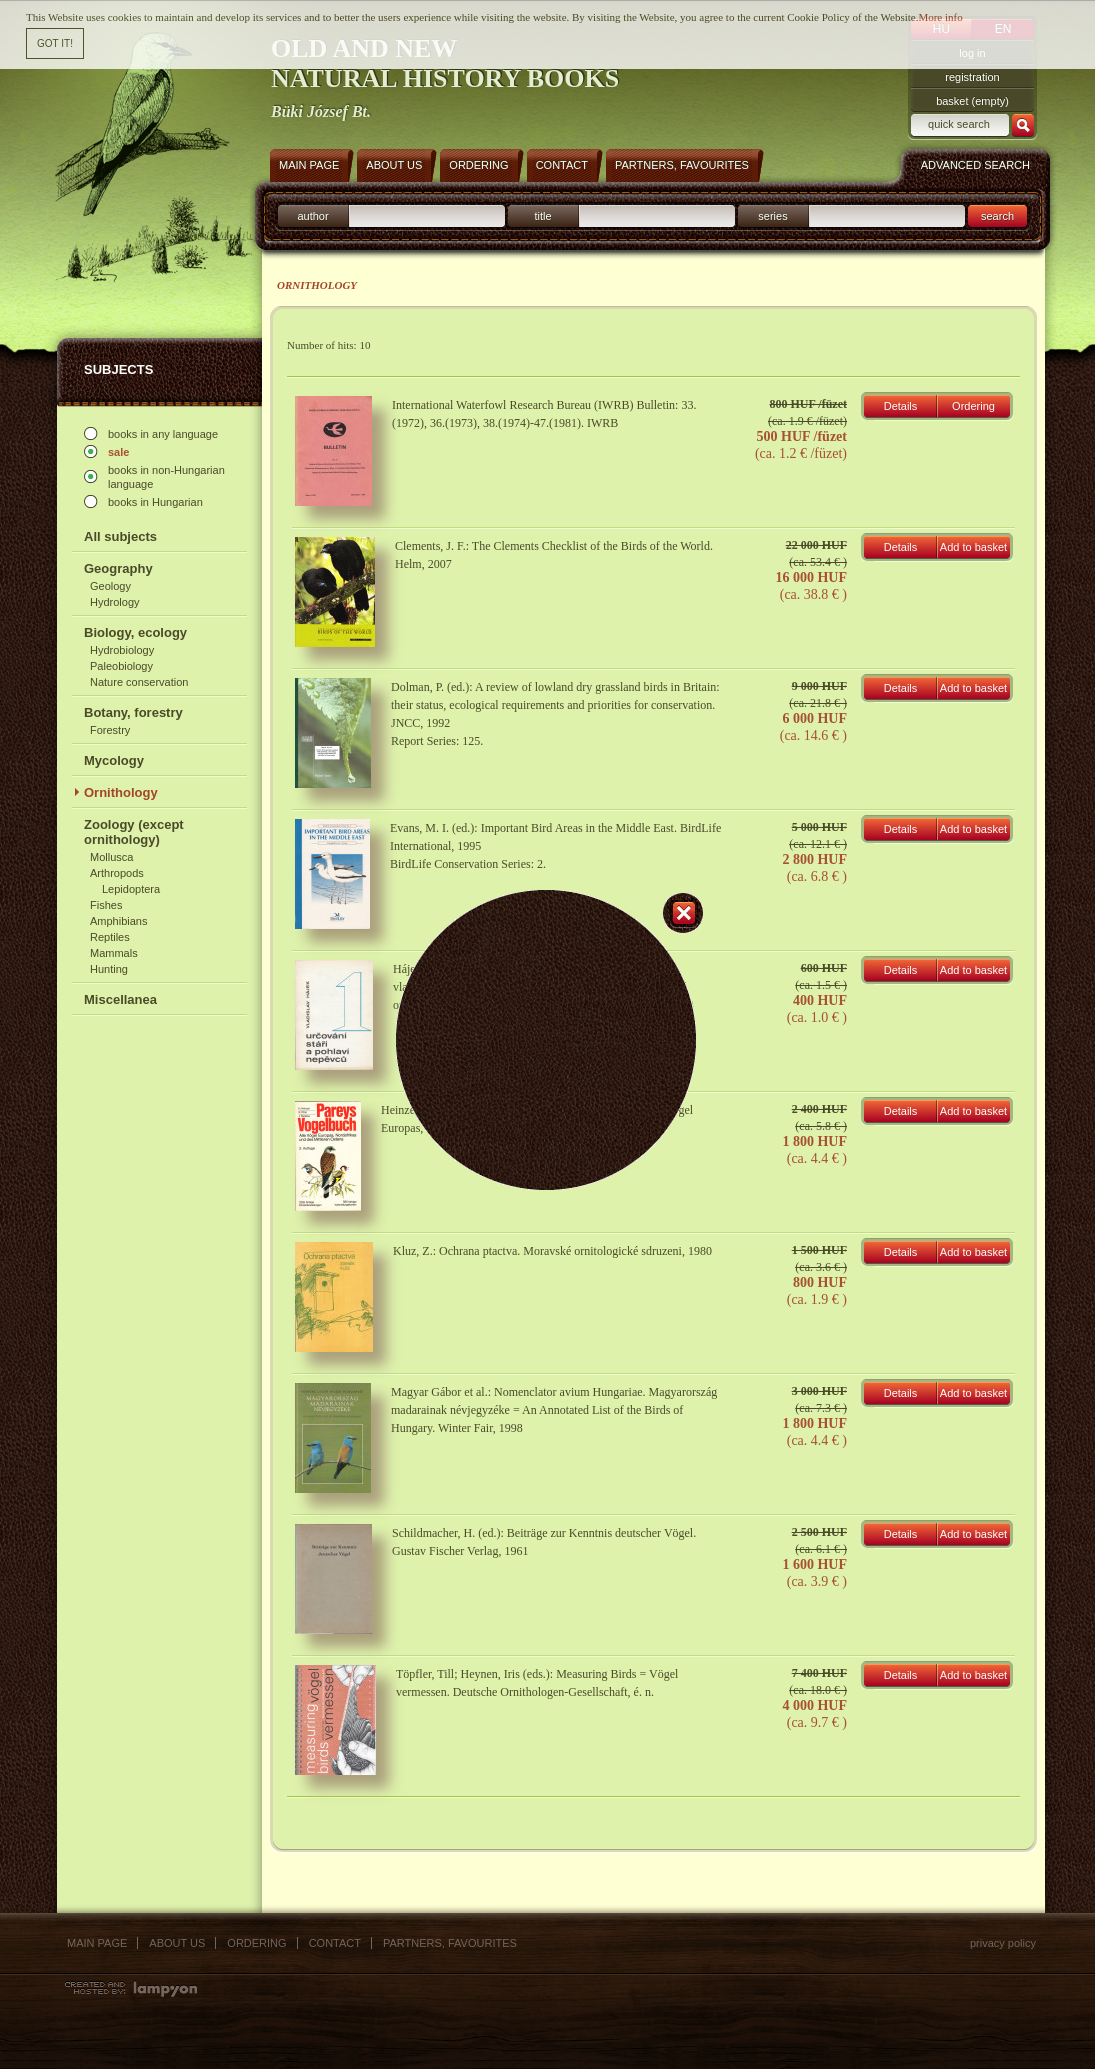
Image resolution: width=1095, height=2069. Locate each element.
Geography (118, 568)
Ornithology (121, 792)
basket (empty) (972, 101)
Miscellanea (120, 999)
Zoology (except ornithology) (134, 832)
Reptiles (110, 937)
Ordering (973, 406)
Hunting (109, 969)
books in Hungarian (155, 502)
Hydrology (115, 602)
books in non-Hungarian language (166, 477)
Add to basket (973, 547)
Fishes (106, 905)
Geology (110, 586)
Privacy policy (1003, 1943)
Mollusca (111, 857)
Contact (335, 1943)
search (997, 216)
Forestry (110, 730)
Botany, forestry (133, 712)
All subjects (120, 536)
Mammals (114, 953)
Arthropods (117, 873)
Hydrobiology (122, 650)
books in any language (163, 434)
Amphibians (118, 921)
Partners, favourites (450, 1943)
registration (972, 77)
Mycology (114, 760)
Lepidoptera (131, 889)
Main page (97, 1943)
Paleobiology (121, 666)
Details (901, 406)
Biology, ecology (135, 632)
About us (177, 1943)
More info (940, 17)
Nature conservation (139, 682)
